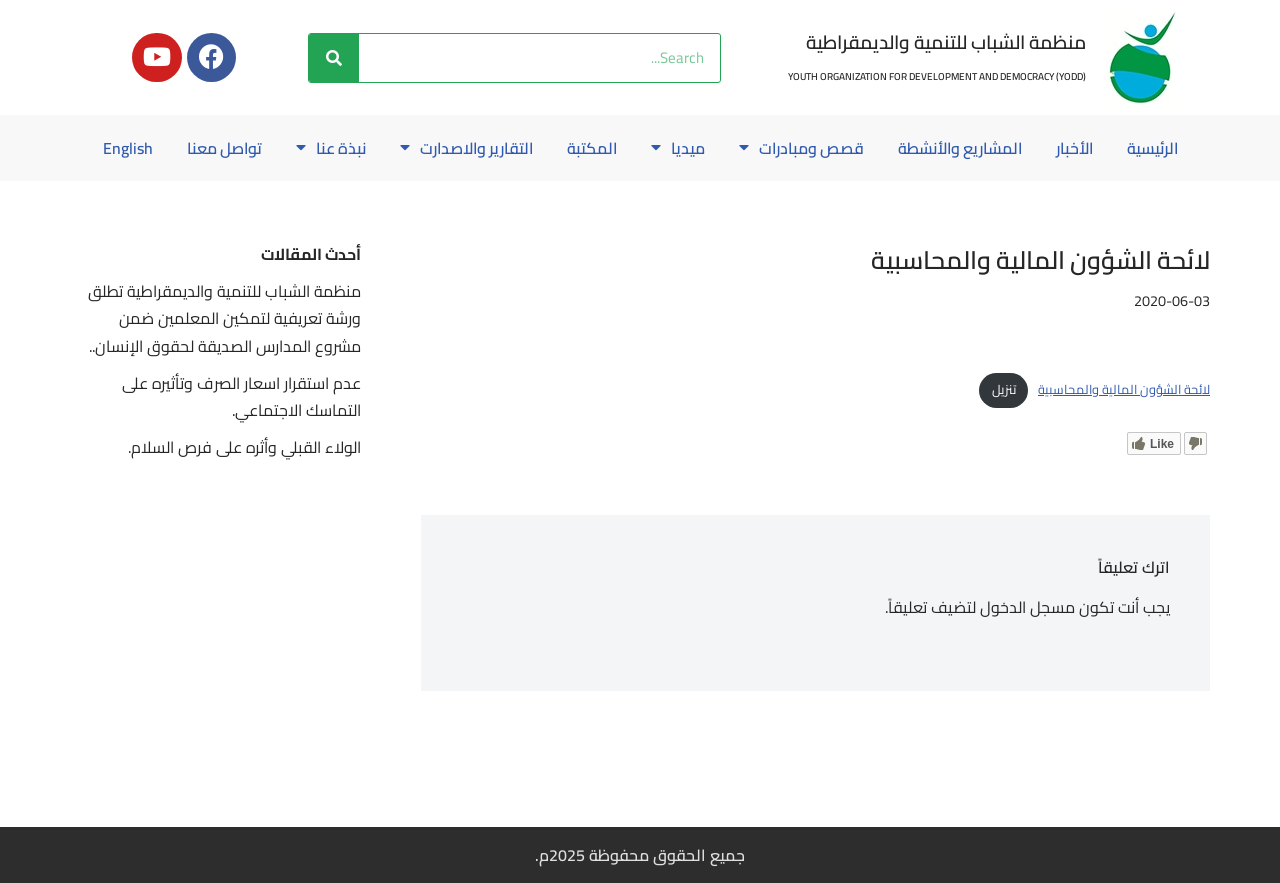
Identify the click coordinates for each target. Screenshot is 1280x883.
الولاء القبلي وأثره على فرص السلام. (244, 493)
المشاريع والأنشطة (922, 148)
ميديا (636, 148)
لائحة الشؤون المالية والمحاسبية (1124, 435)
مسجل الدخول (1027, 653)
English (640, 194)
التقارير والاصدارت (421, 148)
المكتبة (549, 148)
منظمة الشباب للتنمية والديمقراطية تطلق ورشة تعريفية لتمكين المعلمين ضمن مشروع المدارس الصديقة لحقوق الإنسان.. (224, 364)
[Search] (334, 58)
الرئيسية (1119, 148)
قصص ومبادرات (760, 148)
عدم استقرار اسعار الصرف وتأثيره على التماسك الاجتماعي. (241, 442)
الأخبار (1039, 148)
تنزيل (1004, 435)
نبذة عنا (282, 148)
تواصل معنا (174, 148)
